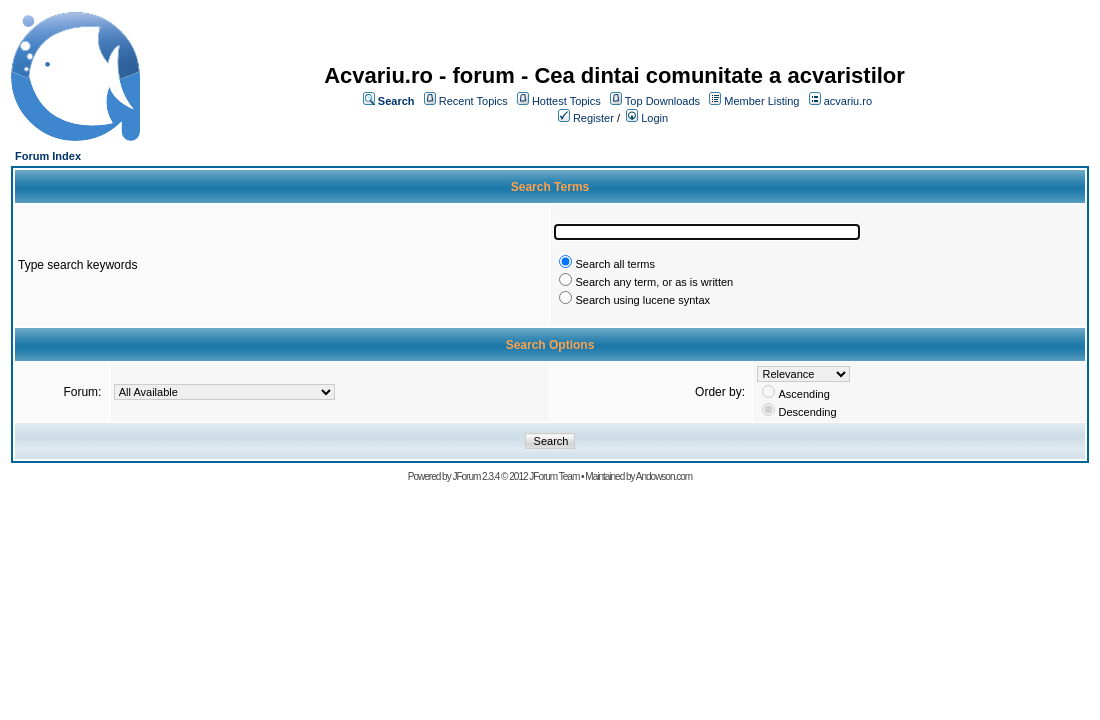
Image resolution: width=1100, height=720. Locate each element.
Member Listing (761, 101)
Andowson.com (664, 476)
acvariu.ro (848, 101)
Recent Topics (473, 101)
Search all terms (614, 264)
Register (593, 118)
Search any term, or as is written (654, 282)
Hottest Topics (566, 101)
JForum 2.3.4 (475, 476)
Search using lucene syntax (642, 300)
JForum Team (554, 476)
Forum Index (48, 156)
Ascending (803, 394)
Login (654, 118)
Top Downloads (662, 101)
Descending (807, 412)
